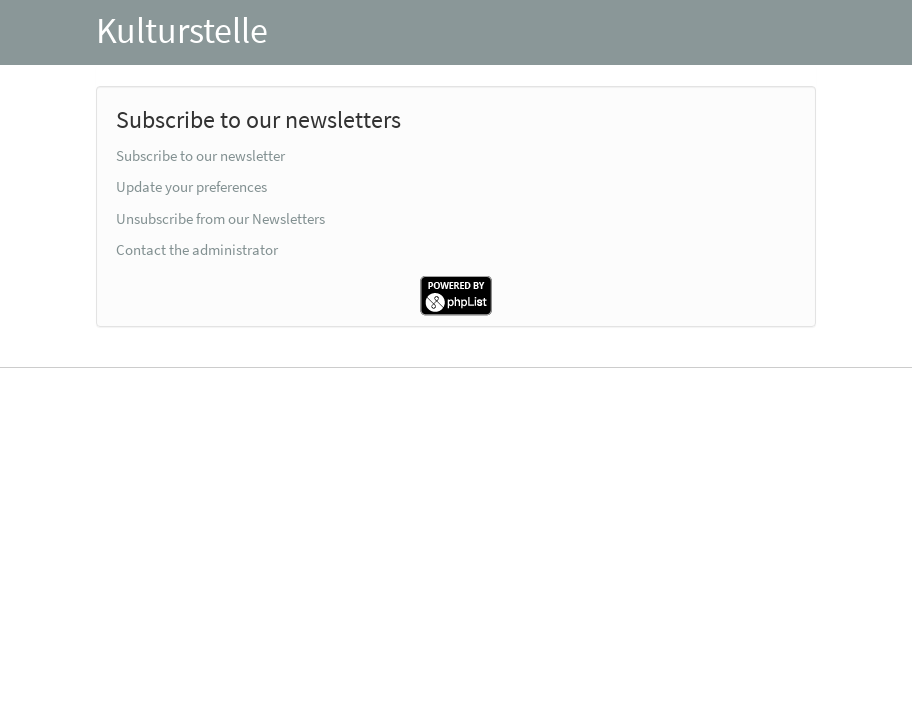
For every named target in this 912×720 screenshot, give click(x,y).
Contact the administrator (197, 249)
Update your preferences (191, 186)
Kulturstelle (182, 30)
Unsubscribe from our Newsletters (220, 218)
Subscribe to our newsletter (200, 155)
